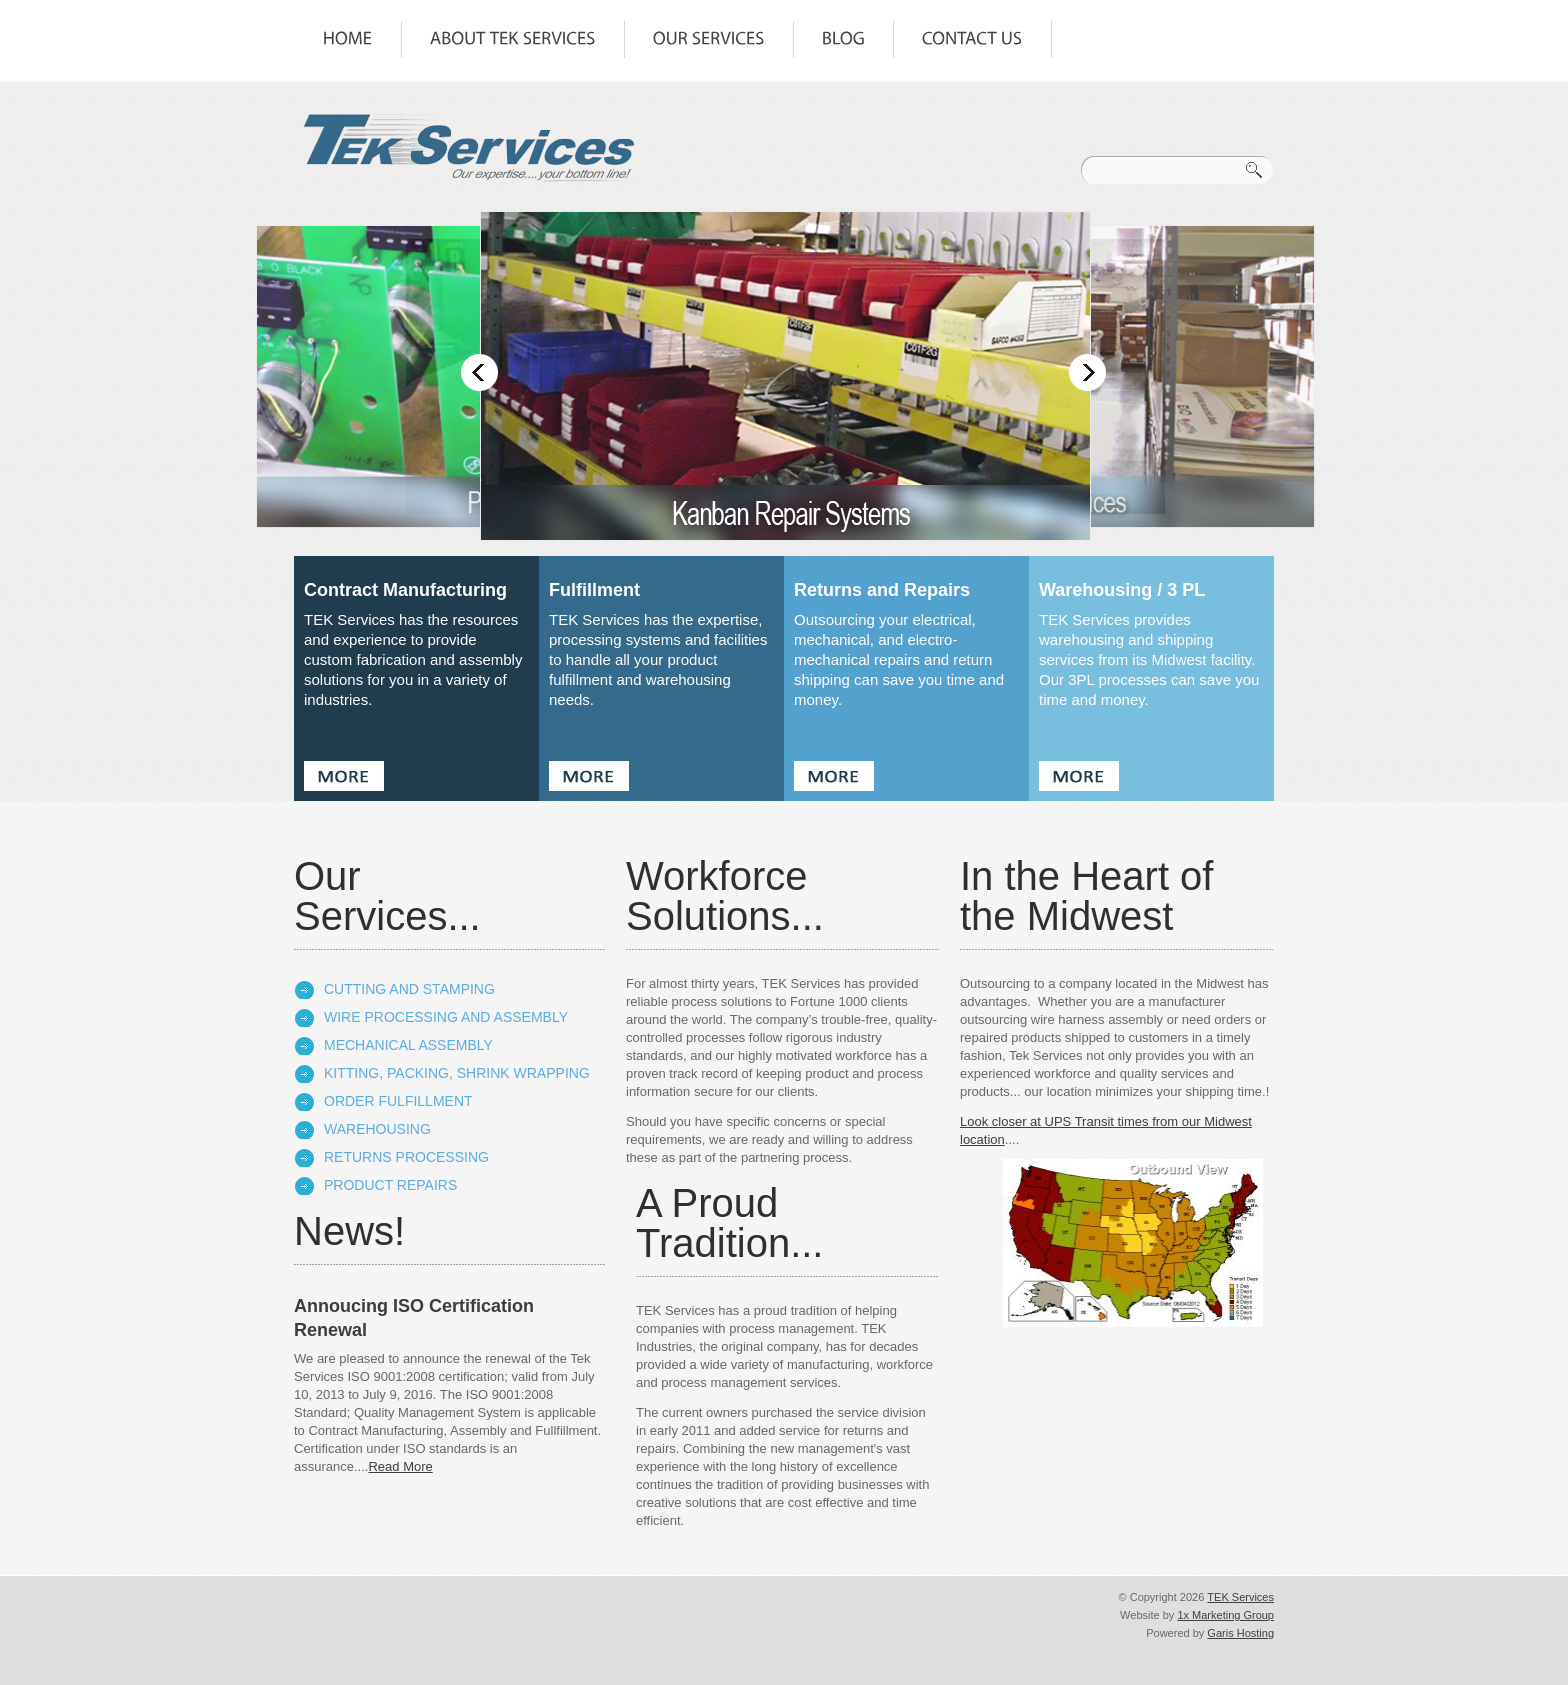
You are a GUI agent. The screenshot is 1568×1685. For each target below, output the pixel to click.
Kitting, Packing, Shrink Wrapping (457, 1073)
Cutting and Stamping (409, 989)
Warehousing (377, 1129)
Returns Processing (406, 1157)
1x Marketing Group (1225, 1615)
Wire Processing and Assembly (446, 1017)
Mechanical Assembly (408, 1045)
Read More (400, 1466)
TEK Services (1240, 1597)
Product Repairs (390, 1185)
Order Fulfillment (398, 1101)
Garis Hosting (1240, 1633)
